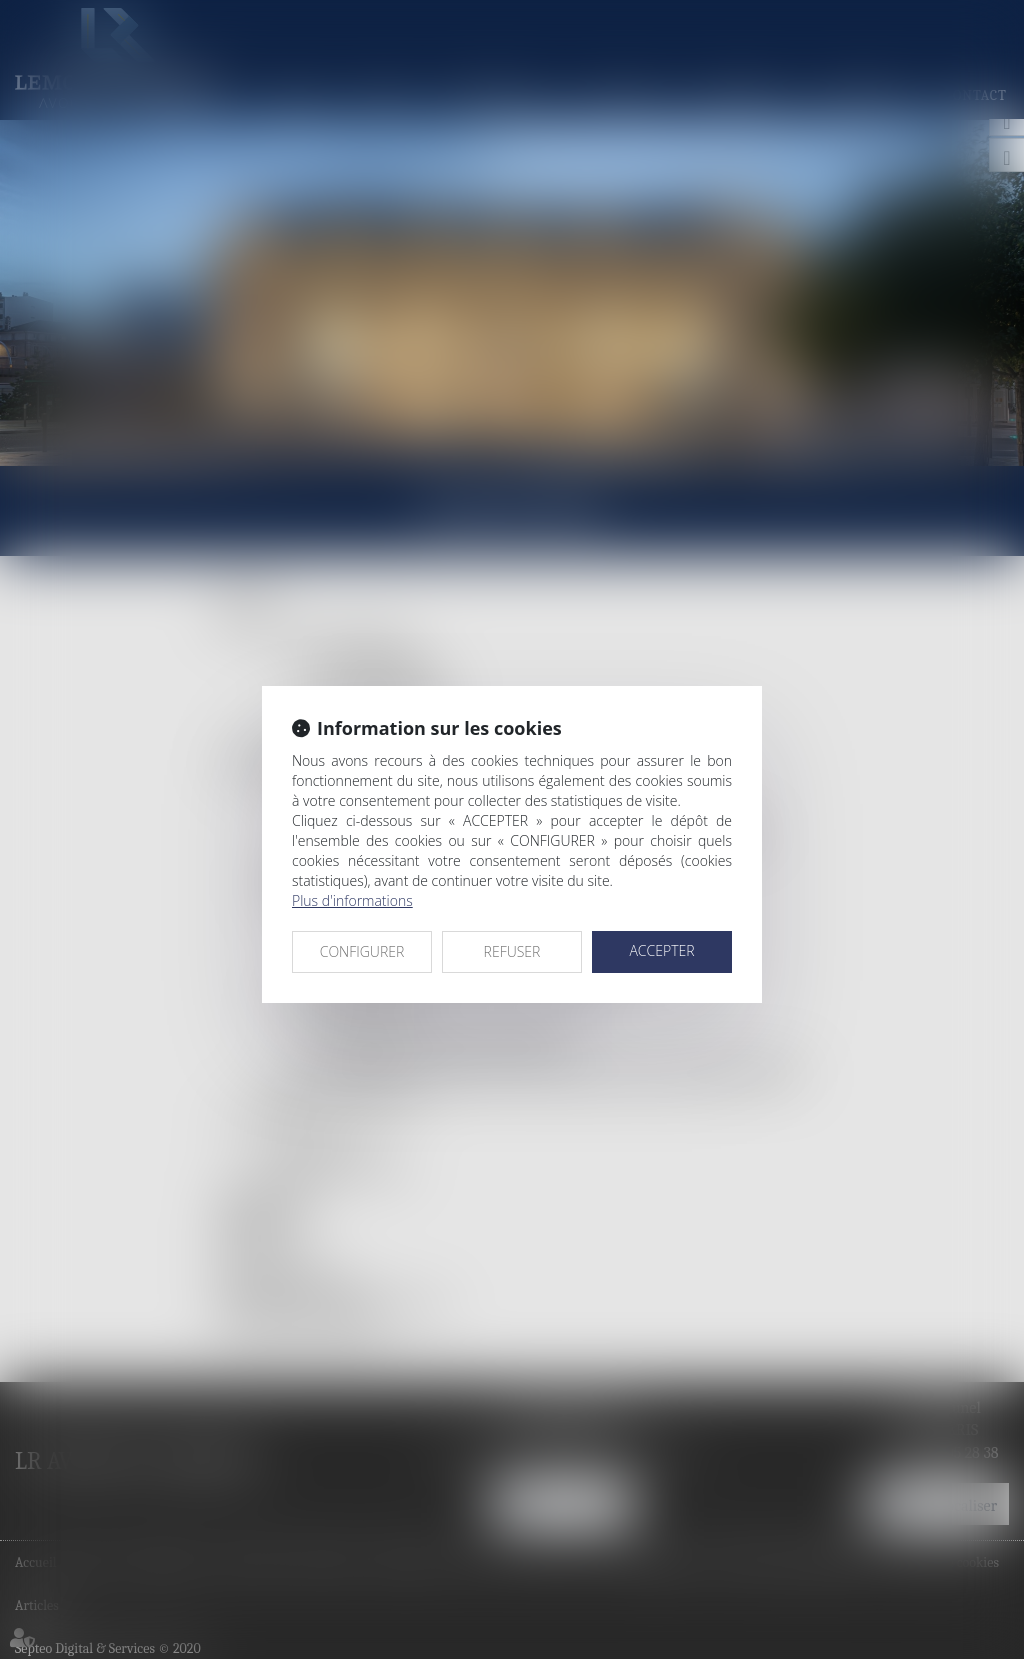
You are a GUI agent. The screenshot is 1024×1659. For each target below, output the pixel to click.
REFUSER (512, 951)
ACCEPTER (661, 950)
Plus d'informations (352, 900)
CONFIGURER (362, 951)
